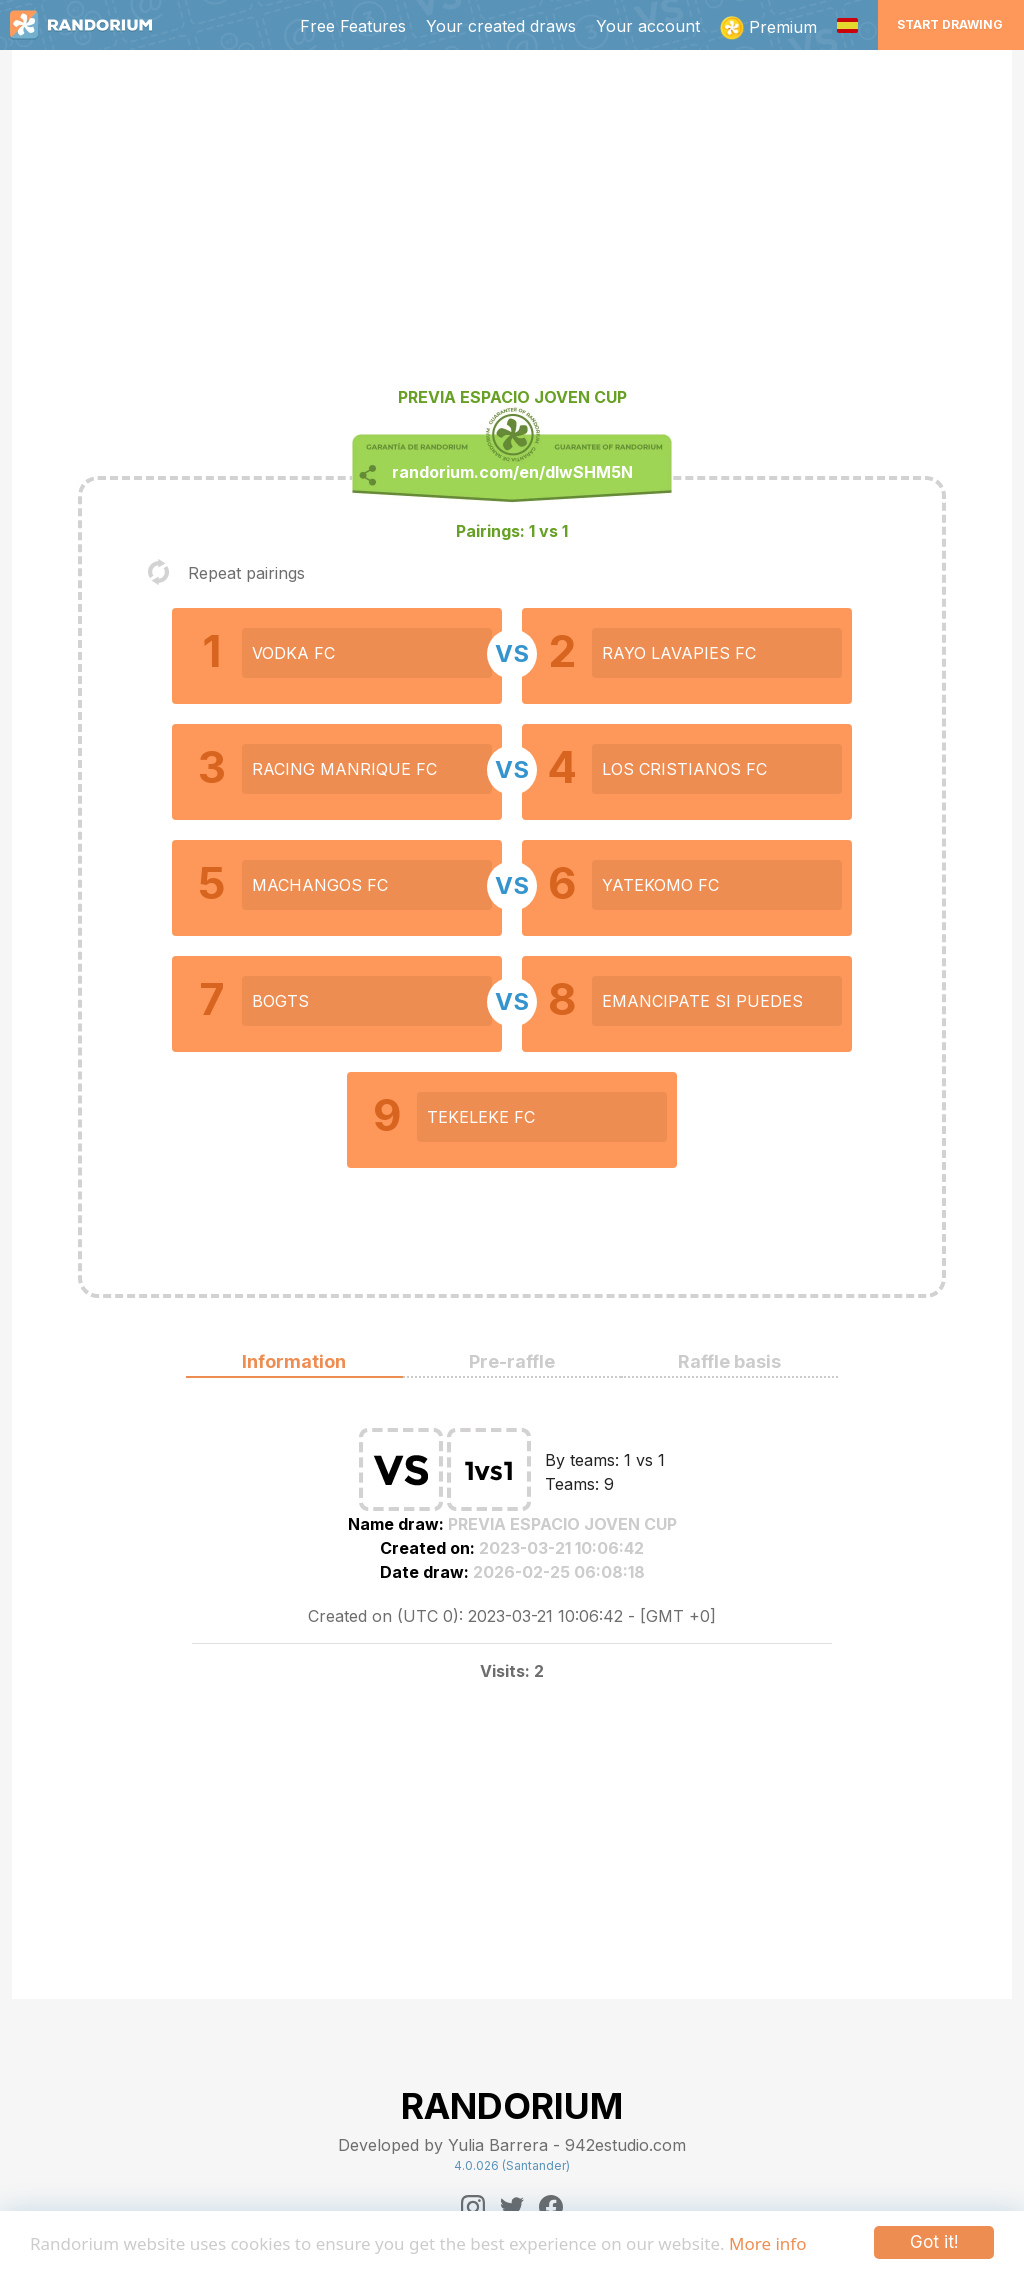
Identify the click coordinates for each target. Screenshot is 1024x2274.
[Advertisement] (512, 226)
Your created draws (501, 26)
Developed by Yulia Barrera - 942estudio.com (512, 2145)
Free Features (353, 26)
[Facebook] (551, 2207)
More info (767, 2243)
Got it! (934, 2242)
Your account (648, 26)
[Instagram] (473, 2207)
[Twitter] (512, 2207)
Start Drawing (950, 24)
